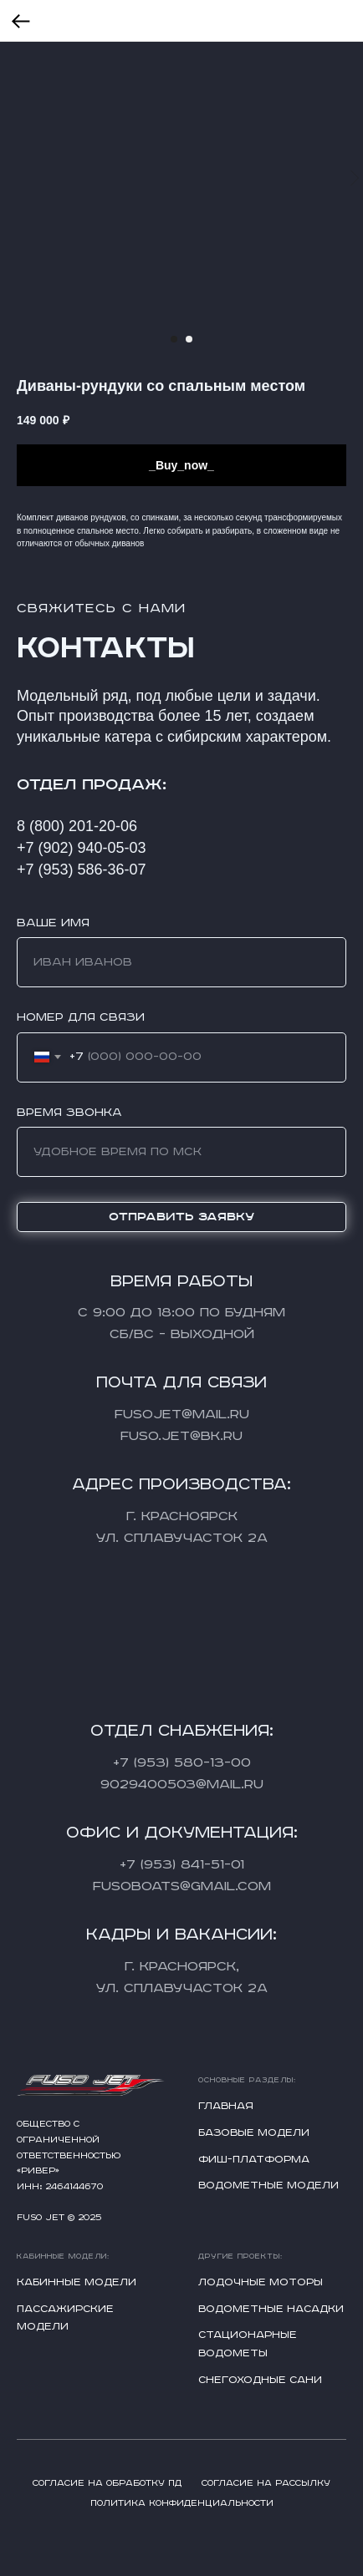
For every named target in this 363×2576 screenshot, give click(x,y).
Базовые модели (253, 2133)
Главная (225, 2106)
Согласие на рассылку (266, 2483)
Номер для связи (81, 1017)
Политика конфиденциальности (182, 2503)
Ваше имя (53, 923)
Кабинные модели (76, 2282)
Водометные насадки (271, 2309)
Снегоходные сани (260, 2380)
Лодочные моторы (260, 2282)
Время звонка (69, 1112)
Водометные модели (268, 2185)
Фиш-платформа (253, 2159)
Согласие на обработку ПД (107, 2483)
